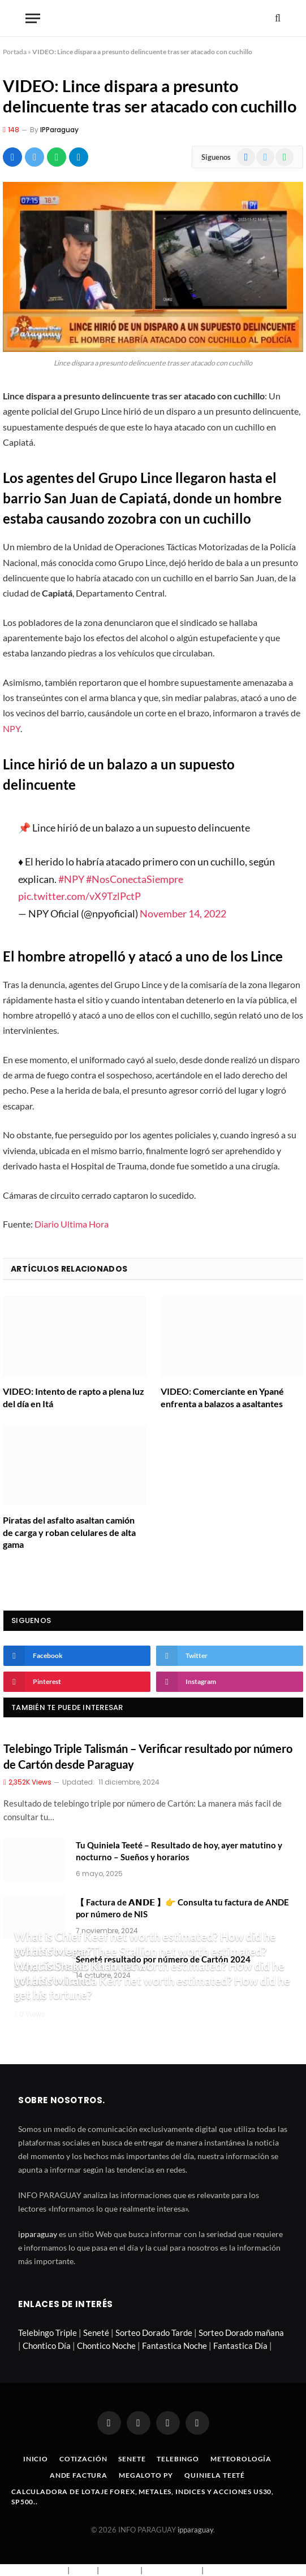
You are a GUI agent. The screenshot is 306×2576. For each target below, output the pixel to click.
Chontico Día (47, 2345)
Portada (15, 51)
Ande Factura (78, 2475)
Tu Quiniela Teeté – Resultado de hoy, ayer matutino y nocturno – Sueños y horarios (179, 1851)
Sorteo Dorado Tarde (153, 2332)
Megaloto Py (146, 2475)
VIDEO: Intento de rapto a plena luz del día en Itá (73, 1397)
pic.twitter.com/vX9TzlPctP (79, 896)
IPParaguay (59, 129)
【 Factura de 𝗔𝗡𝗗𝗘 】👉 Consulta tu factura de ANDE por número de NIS (182, 1908)
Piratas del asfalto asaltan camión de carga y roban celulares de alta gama (69, 1532)
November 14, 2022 (183, 913)
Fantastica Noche (174, 2345)
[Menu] (32, 18)
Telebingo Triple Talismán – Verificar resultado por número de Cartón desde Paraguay (147, 1756)
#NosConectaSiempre (134, 879)
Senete (131, 2459)
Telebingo (178, 2459)
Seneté (96, 2332)
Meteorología (240, 2459)
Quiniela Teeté (214, 2475)
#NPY (71, 879)
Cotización (83, 2459)
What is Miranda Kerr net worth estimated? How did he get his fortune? (152, 1988)
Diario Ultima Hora (72, 1224)
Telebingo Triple (47, 2332)
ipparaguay (37, 2234)
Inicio (35, 2459)
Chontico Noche (106, 2345)
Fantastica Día (240, 2345)
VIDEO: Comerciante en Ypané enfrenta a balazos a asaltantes (222, 1397)
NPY (11, 728)
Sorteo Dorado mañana (241, 2332)
